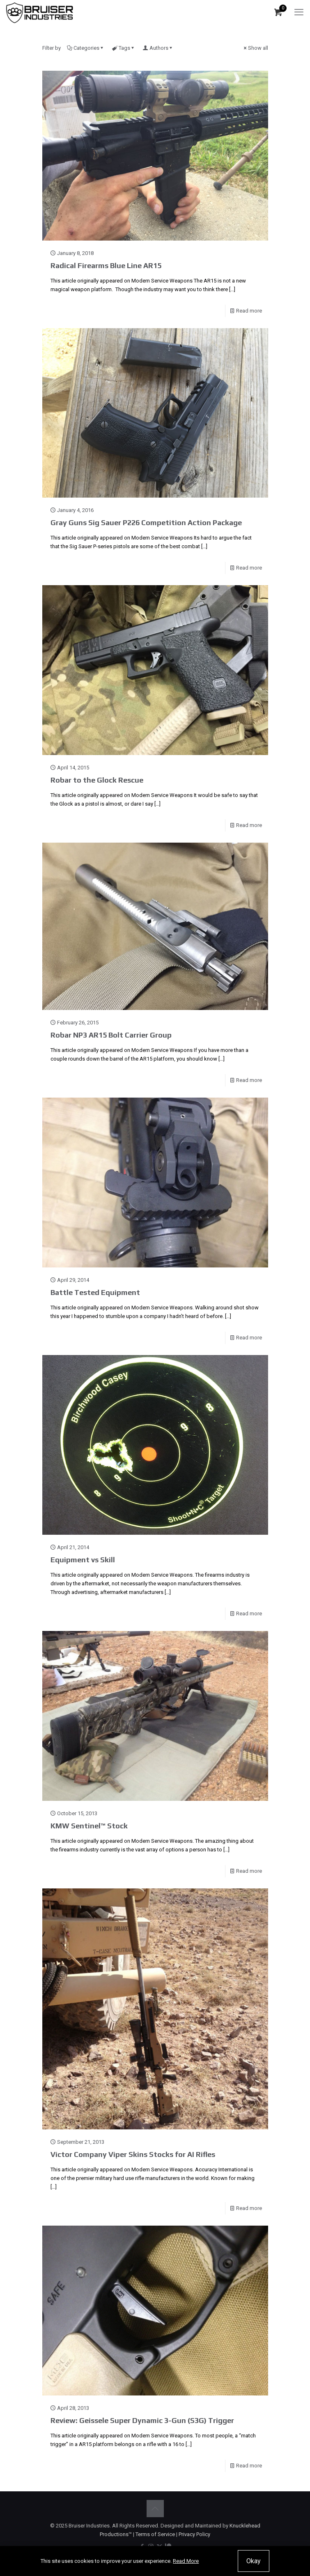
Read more (249, 311)
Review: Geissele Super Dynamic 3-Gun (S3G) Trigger (142, 2420)
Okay (253, 2561)
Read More (186, 2561)
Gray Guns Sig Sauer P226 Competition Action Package (146, 522)
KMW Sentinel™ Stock (89, 1825)
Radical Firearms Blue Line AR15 (106, 265)
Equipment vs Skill (83, 1559)
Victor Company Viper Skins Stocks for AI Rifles (133, 2154)
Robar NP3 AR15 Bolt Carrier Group (111, 1035)
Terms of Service (155, 2534)
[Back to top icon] (155, 2508)
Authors (158, 48)
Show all (255, 48)
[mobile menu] (299, 12)
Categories (86, 48)
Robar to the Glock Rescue (97, 780)
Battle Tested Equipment (95, 1292)
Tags (123, 48)
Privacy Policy (194, 2534)
